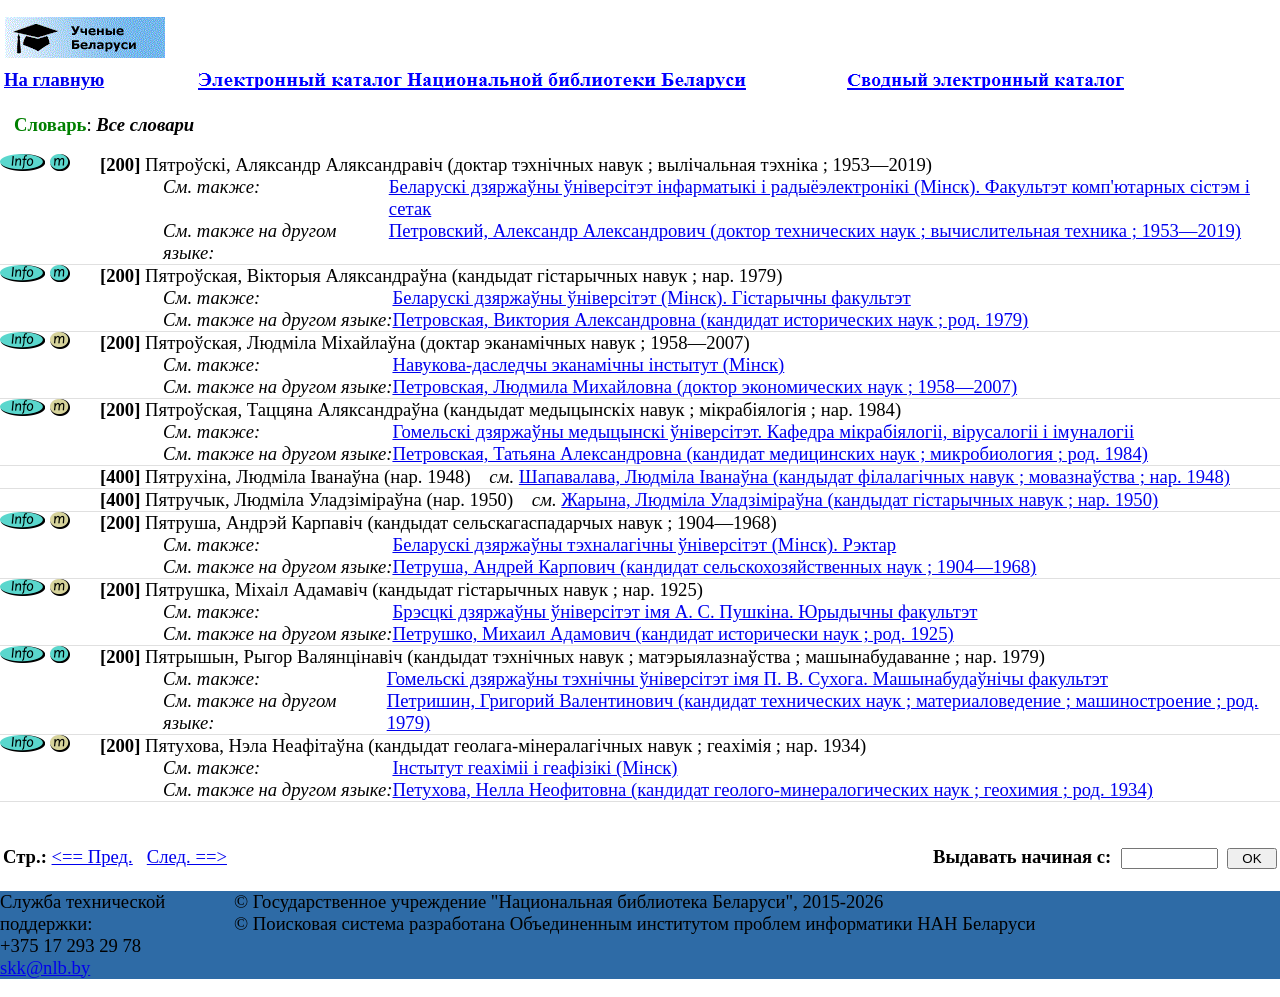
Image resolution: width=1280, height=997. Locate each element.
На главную (54, 79)
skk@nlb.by (45, 967)
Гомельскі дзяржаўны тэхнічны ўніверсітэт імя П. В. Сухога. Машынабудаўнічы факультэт (747, 678)
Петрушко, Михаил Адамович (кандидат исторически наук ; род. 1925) (672, 633)
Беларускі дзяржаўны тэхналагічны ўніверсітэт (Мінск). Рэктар (644, 544)
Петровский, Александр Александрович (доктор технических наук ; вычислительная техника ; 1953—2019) (815, 230)
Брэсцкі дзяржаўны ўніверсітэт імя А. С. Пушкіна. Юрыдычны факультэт (684, 611)
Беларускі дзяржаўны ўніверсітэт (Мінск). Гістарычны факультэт (651, 297)
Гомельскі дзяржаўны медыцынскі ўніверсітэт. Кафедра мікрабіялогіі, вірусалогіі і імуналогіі (763, 431)
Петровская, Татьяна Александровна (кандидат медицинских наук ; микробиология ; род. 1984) (770, 453)
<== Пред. (92, 856)
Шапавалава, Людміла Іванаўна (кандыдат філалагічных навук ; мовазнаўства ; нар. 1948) (874, 476)
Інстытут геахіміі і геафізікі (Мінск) (534, 767)
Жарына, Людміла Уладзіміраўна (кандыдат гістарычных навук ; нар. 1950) (859, 499)
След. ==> (187, 856)
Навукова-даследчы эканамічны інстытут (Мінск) (588, 364)
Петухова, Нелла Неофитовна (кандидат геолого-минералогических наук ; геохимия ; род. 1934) (772, 789)
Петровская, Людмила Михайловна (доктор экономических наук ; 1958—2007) (704, 386)
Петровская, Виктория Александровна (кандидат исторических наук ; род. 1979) (710, 319)
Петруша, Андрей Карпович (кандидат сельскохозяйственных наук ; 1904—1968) (714, 566)
